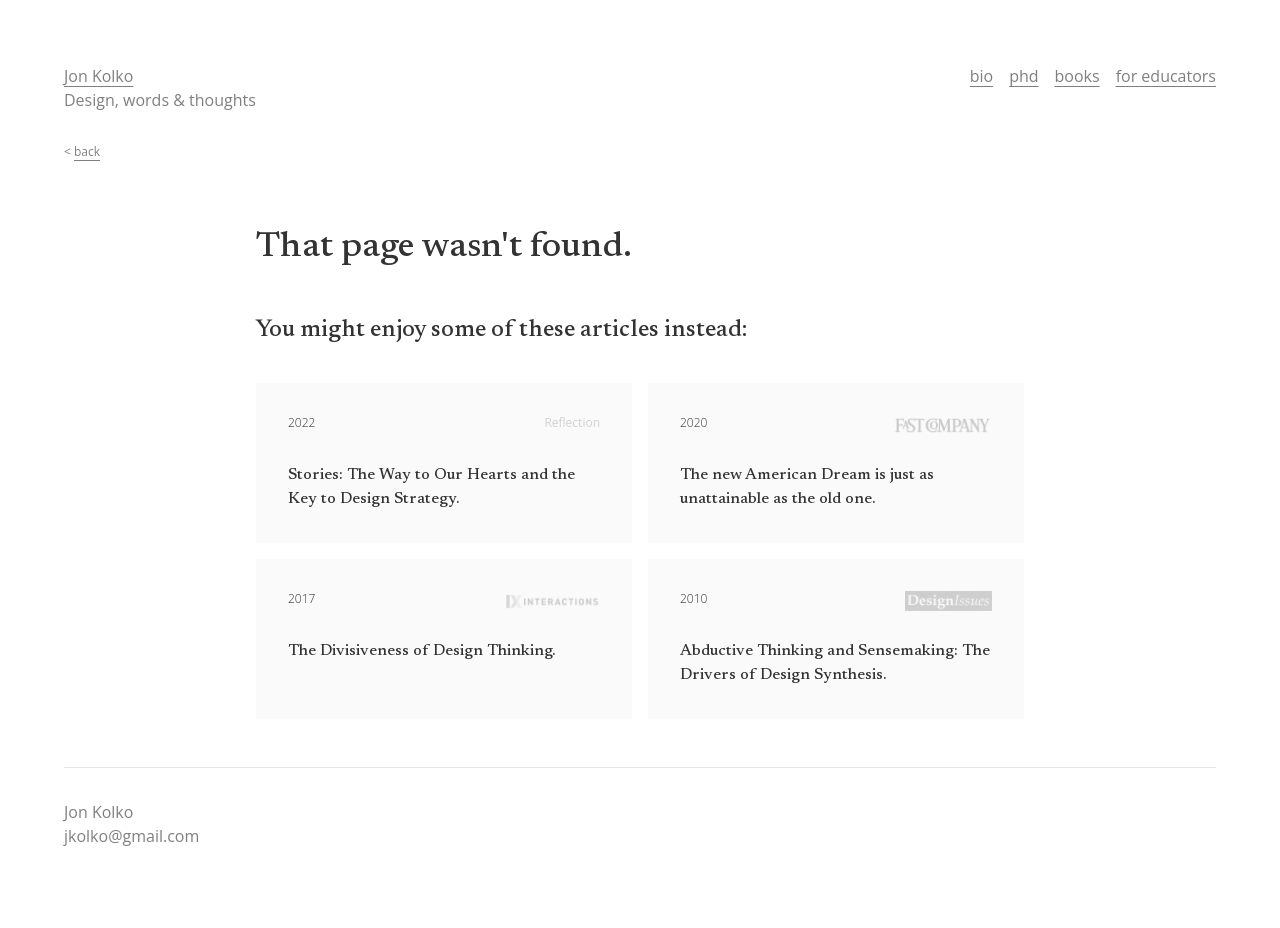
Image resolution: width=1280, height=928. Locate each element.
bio (981, 76)
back (87, 151)
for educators (1166, 76)
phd (1023, 76)
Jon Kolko (98, 76)
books (1077, 76)
